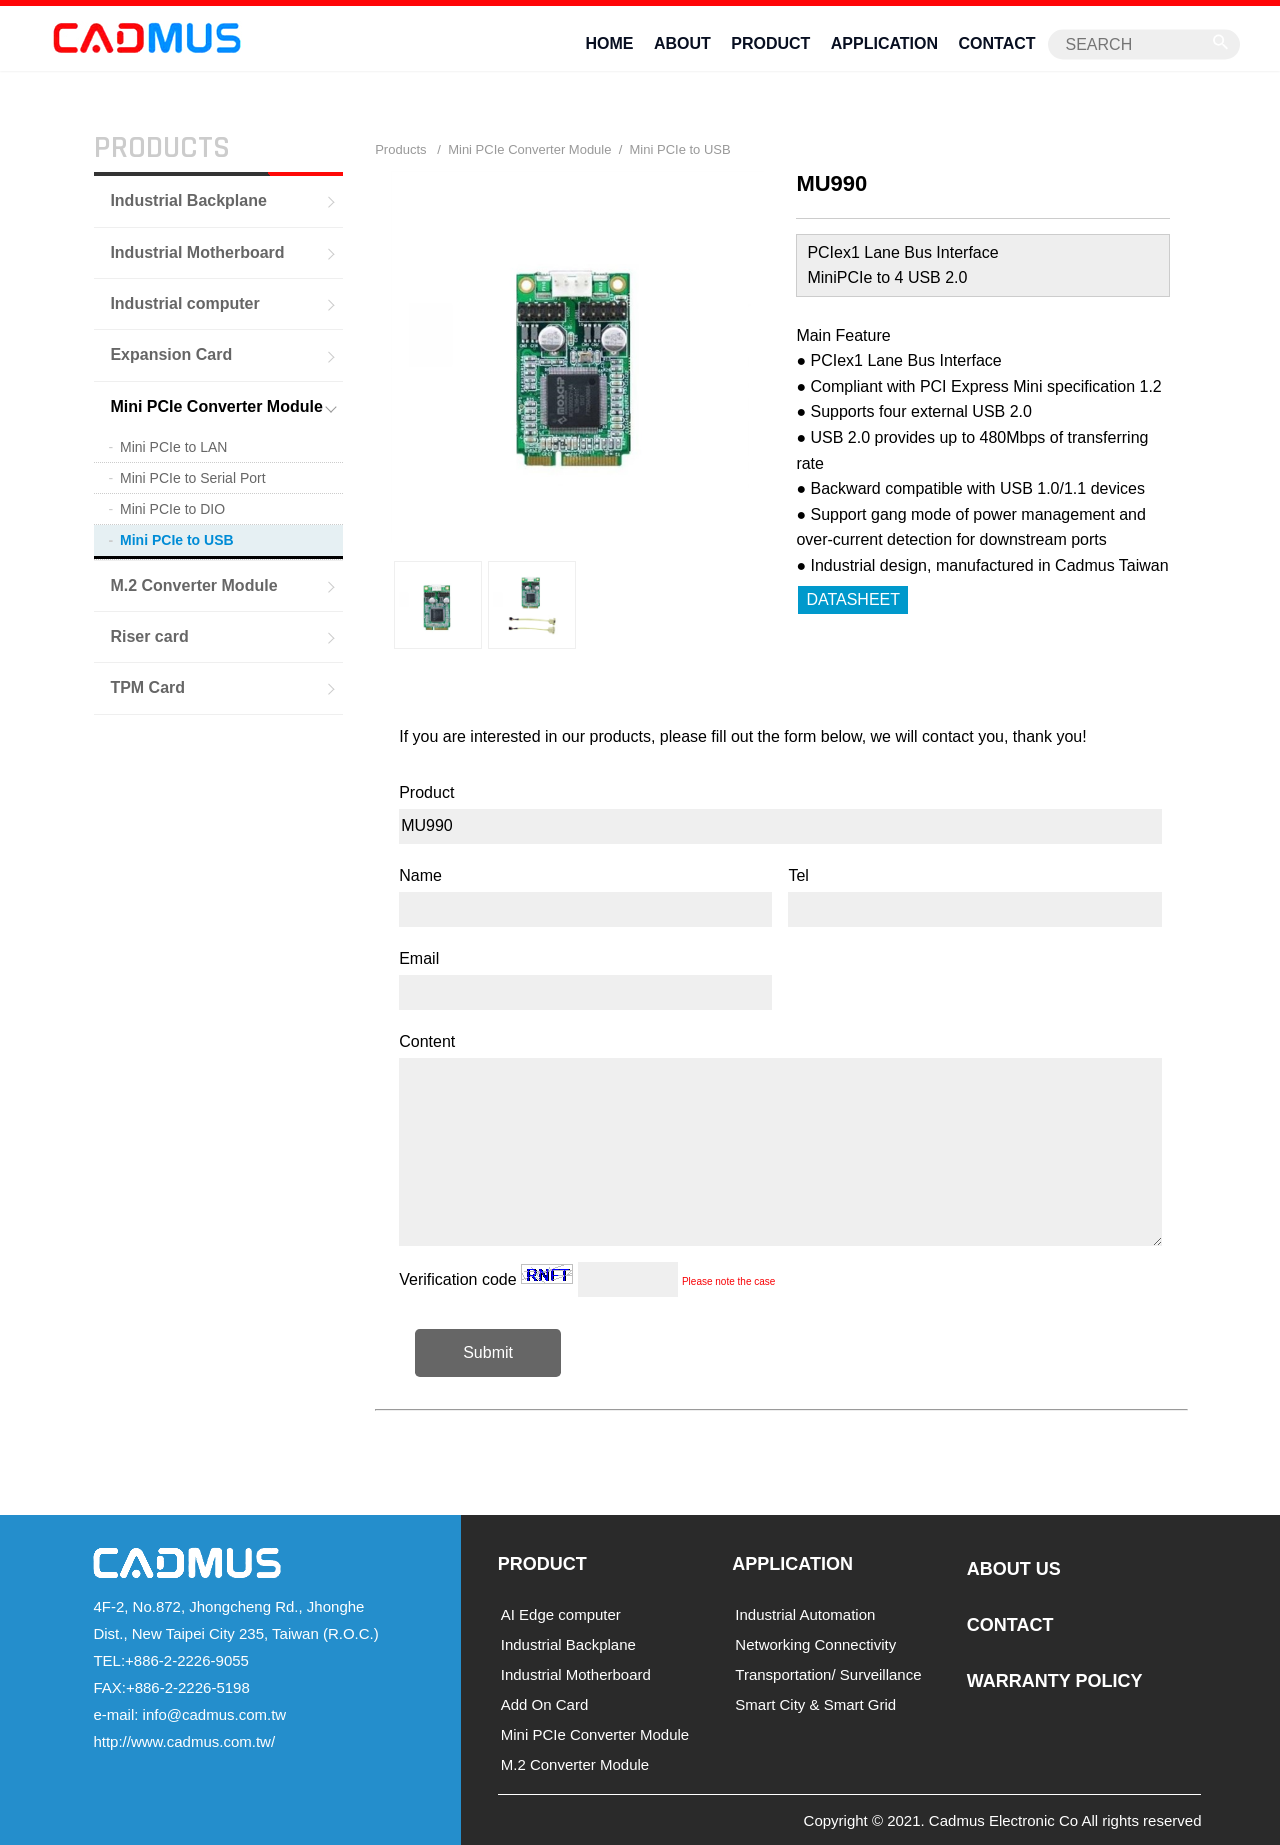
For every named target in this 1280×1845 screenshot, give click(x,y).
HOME (609, 43)
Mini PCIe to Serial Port (193, 477)
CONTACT (997, 43)
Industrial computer (184, 302)
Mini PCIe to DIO (172, 509)
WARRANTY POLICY (1055, 1680)
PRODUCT (770, 43)
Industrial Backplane (188, 199)
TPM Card (147, 687)
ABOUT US (1014, 1569)
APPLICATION (884, 43)
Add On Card (545, 1703)
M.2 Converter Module (193, 584)
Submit (488, 1351)
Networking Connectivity (815, 1643)
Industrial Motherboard (197, 251)
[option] (438, 605)
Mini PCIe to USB (177, 540)
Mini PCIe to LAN (173, 446)
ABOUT (682, 43)
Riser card (149, 635)
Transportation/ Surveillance (828, 1673)
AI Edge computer (561, 1613)
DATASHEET (853, 598)
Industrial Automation (805, 1613)
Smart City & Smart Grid (815, 1703)
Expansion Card (171, 354)
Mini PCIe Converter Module (216, 405)
